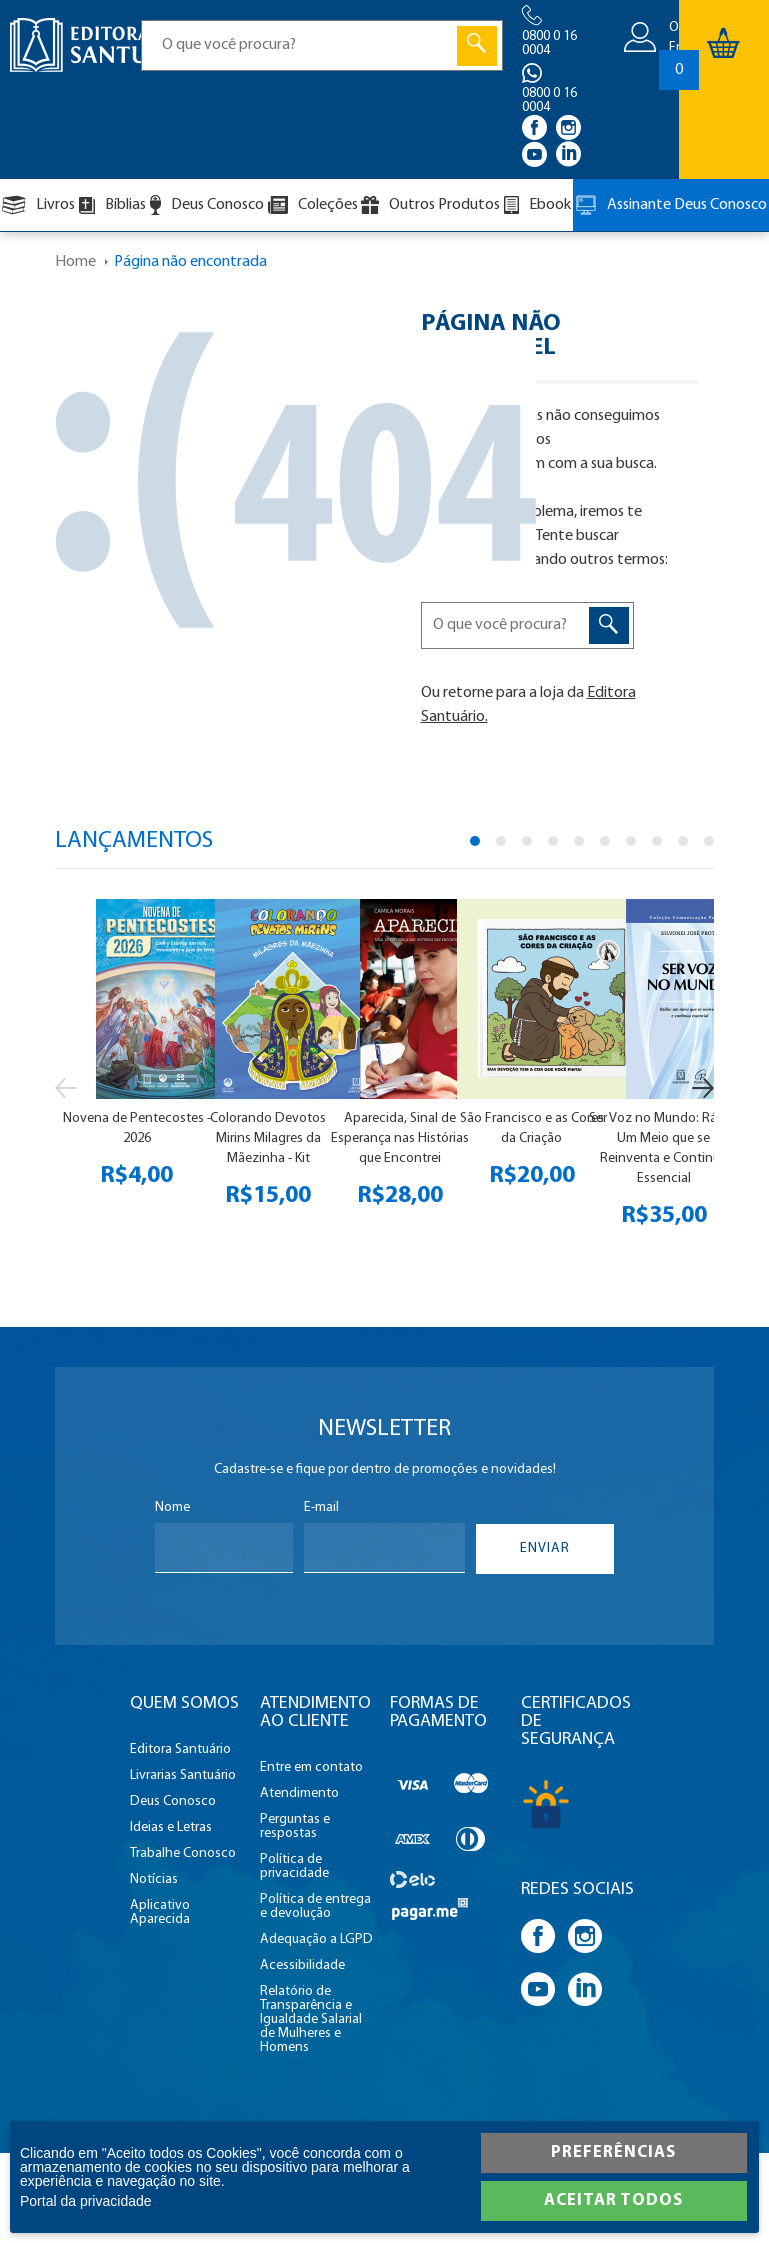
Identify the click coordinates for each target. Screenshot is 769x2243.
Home (75, 262)
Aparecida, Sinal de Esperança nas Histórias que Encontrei (400, 1138)
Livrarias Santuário (183, 1776)
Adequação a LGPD (316, 1940)
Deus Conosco (207, 205)
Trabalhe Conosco (183, 1854)
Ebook (537, 205)
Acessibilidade (302, 1966)
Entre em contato (311, 1768)
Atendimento (299, 1794)
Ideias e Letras (171, 1828)
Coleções (313, 205)
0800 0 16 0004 (549, 43)
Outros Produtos (430, 205)
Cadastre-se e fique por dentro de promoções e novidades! (385, 1469)
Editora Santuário (180, 1750)
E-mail (321, 1508)
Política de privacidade (294, 1867)
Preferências (613, 2152)
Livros (38, 205)
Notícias (154, 1880)
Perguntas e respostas (295, 1827)
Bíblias (112, 205)
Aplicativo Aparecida (160, 1913)
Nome (172, 1508)
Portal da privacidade (86, 2201)
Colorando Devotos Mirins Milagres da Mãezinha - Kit (268, 1138)
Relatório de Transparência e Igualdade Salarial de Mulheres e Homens (311, 2020)
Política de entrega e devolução (315, 1907)
